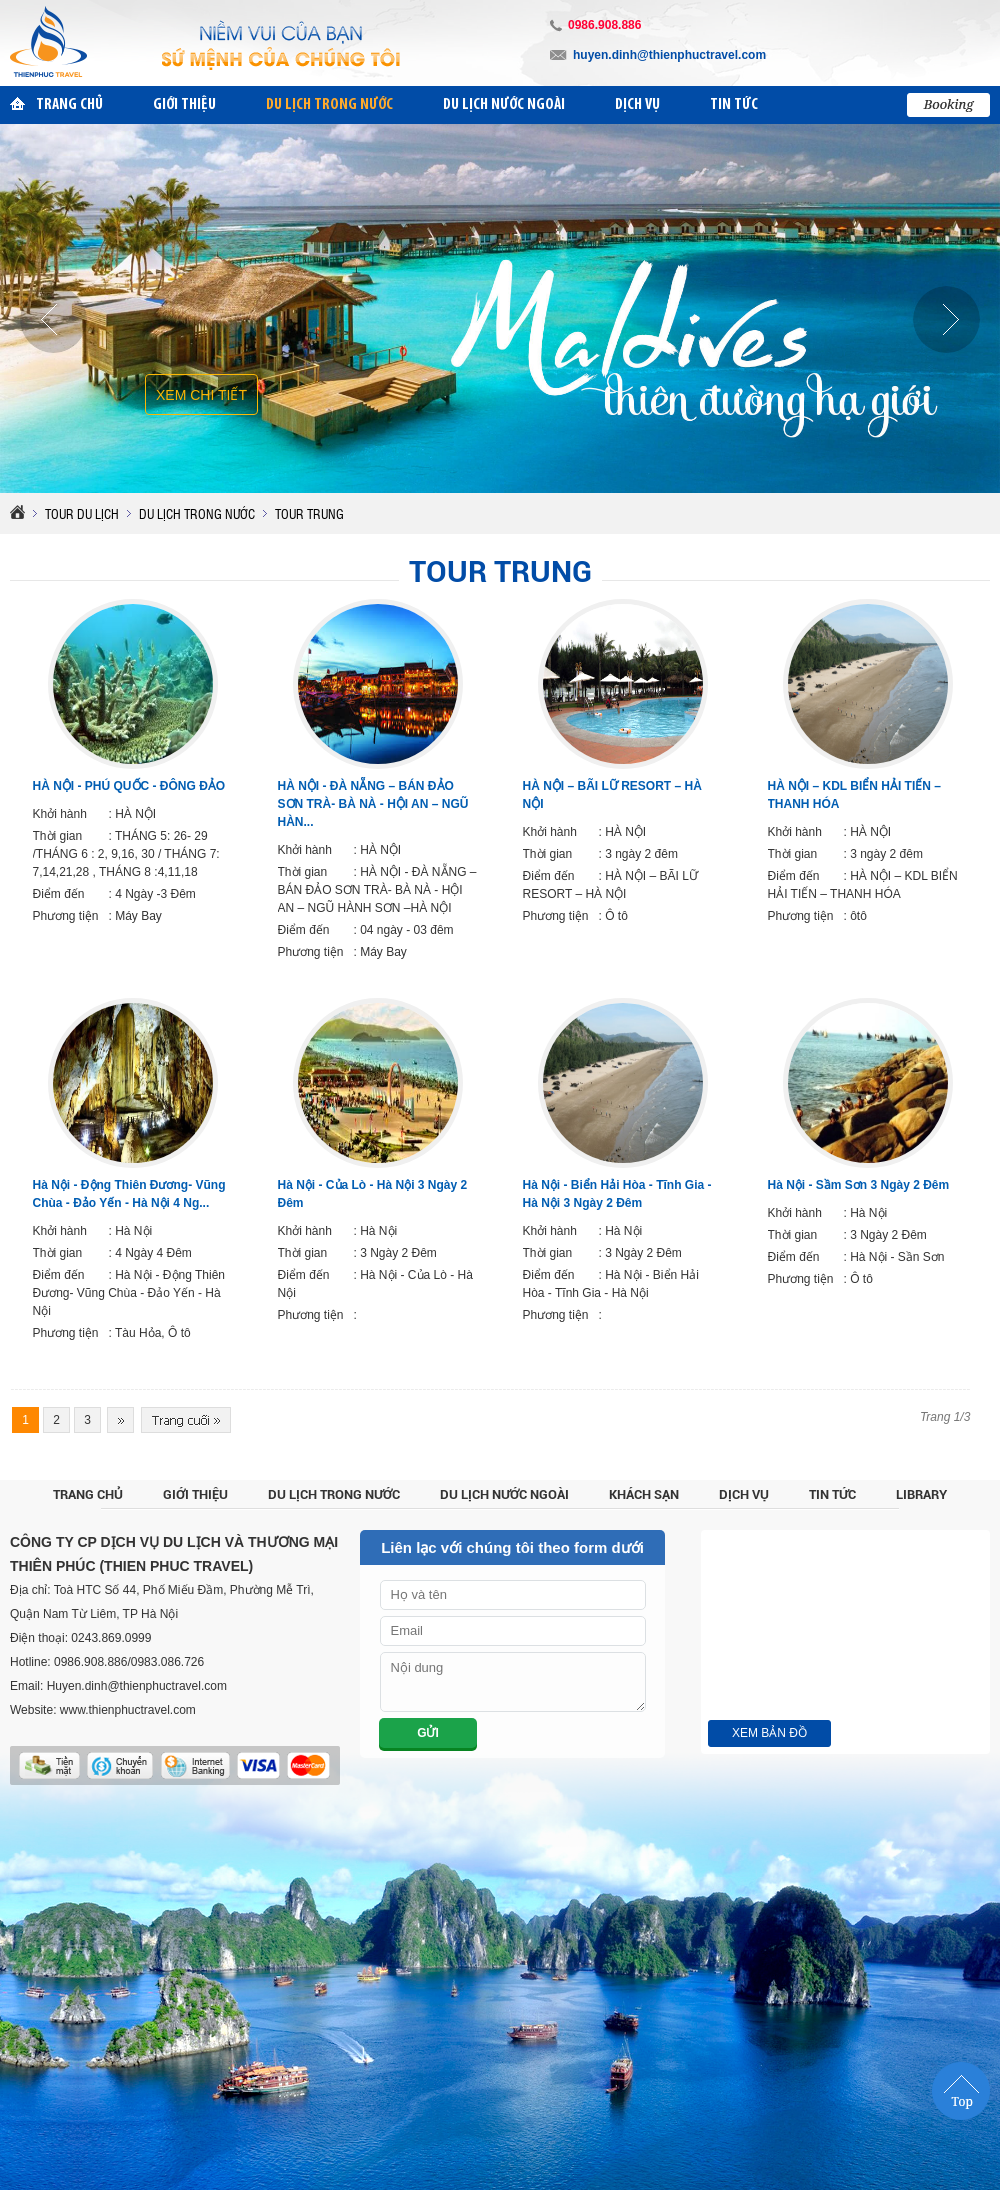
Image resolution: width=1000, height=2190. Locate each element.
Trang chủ (88, 1494)
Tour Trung (500, 571)
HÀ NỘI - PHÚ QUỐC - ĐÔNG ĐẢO (129, 786)
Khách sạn (644, 1494)
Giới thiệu (195, 1494)
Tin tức (832, 1494)
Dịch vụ (744, 1494)
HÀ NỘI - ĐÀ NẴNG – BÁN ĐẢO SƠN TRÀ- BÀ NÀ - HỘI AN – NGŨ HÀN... (373, 804)
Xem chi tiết (201, 395)
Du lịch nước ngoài (504, 1494)
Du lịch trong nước (334, 1494)
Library (921, 1494)
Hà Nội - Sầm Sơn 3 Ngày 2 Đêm (859, 1185)
